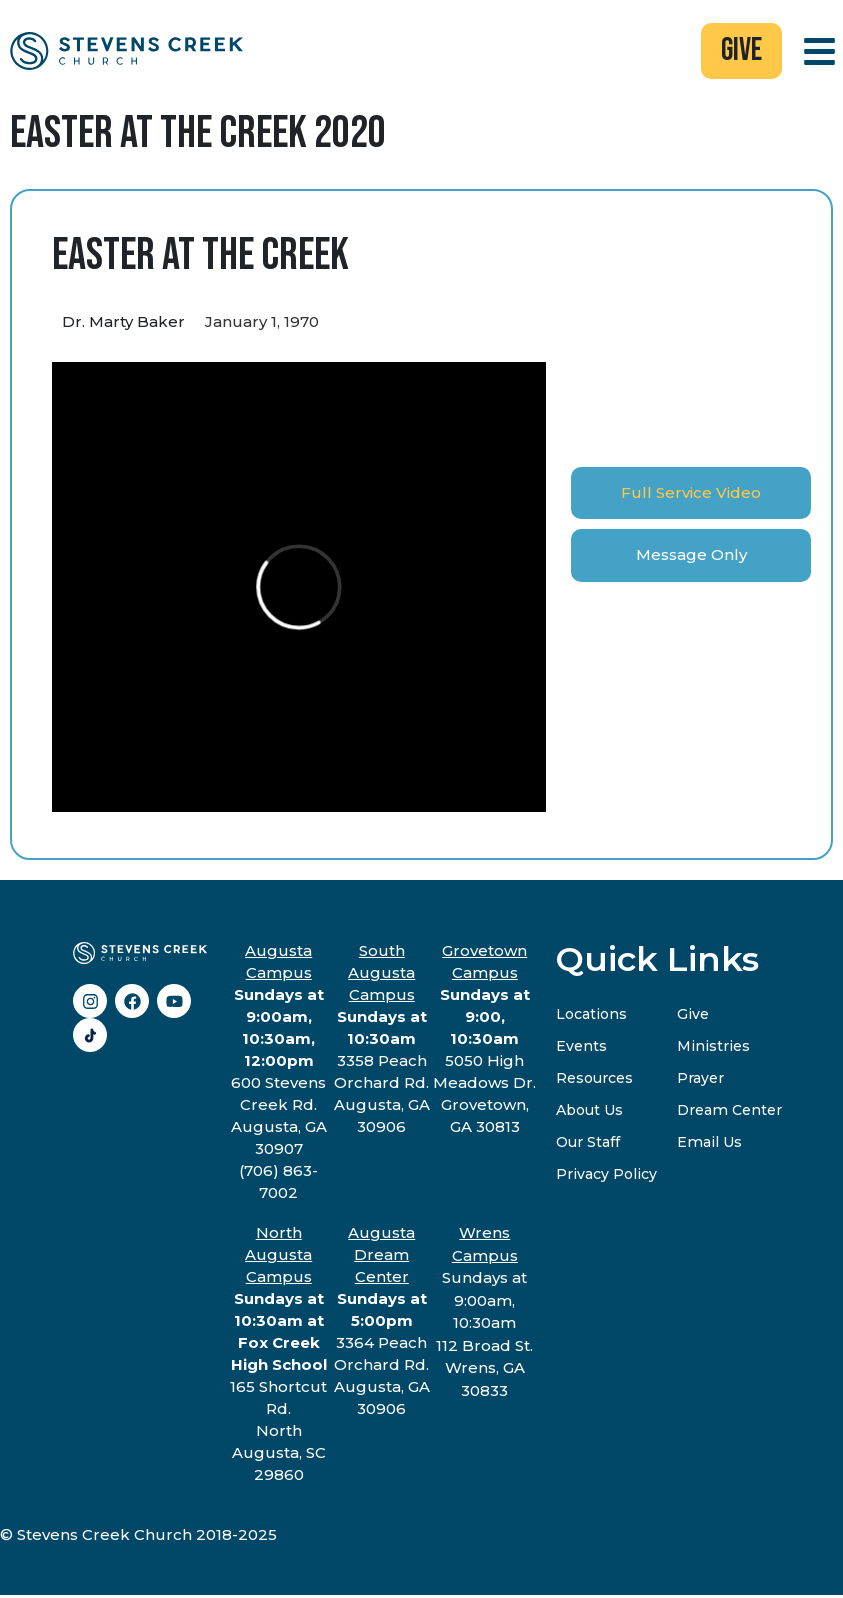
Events (582, 1048)
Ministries (717, 1048)
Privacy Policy (608, 1176)
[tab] (691, 495)
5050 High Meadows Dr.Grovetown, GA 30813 (484, 1041)
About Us (592, 1112)
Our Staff (590, 1144)
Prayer (706, 1080)
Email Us (714, 1144)
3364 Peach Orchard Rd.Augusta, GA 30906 (382, 1323)
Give (697, 1016)
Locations (593, 1016)
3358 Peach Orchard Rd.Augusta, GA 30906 (382, 1041)
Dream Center (737, 1112)
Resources (598, 1080)
